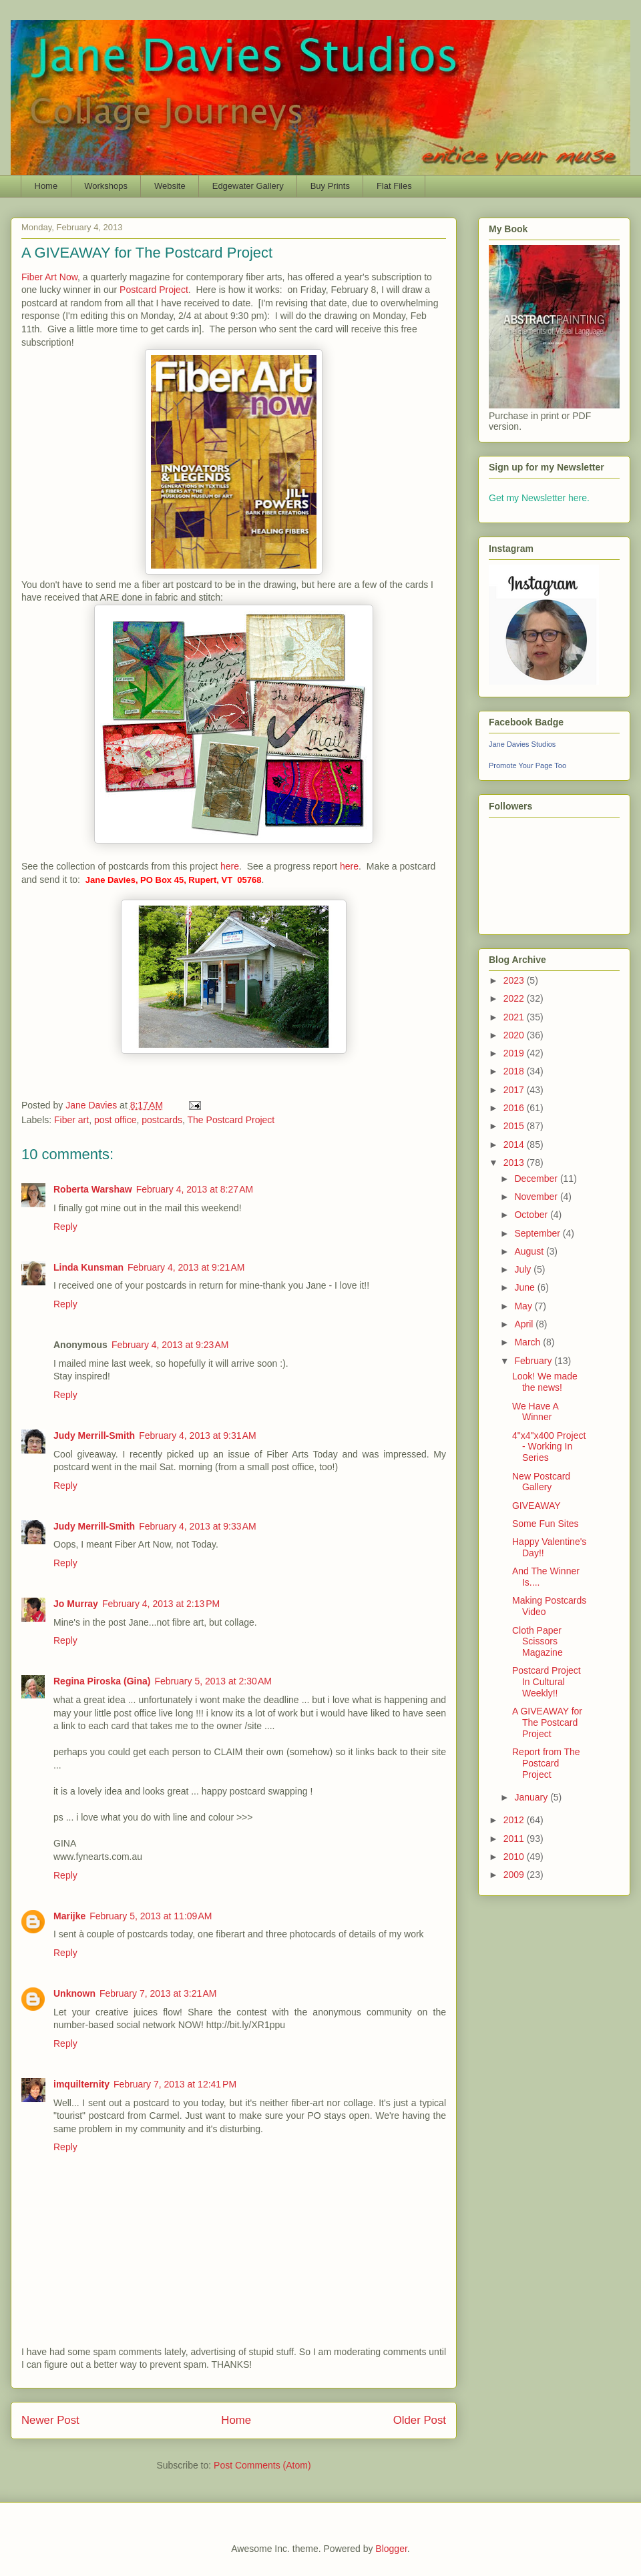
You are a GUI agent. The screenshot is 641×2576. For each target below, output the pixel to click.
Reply (65, 1226)
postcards (162, 1119)
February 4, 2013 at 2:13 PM (161, 1603)
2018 (515, 1071)
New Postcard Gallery (541, 1482)
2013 (515, 1162)
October (532, 1214)
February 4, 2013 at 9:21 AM (186, 1267)
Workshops (106, 186)
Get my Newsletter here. (539, 498)
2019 (515, 1053)
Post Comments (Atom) (262, 2465)
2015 (515, 1125)
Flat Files (394, 186)
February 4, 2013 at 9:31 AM (197, 1435)
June (525, 1287)
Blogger (391, 2548)
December (537, 1178)
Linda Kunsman (88, 1267)
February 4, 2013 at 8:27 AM (195, 1189)
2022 (515, 998)
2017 (515, 1089)
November (537, 1196)
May (524, 1306)
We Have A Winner (535, 1412)
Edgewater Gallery (248, 186)
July (523, 1269)
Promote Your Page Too (527, 765)
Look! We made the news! (545, 1382)
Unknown (74, 1993)
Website (170, 186)
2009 (515, 1874)
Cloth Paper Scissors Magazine (537, 1641)
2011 (515, 1838)
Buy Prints (330, 186)
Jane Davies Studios (522, 744)
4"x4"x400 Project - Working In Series (549, 1447)
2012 (515, 1820)
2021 (515, 1017)
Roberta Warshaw (92, 1189)
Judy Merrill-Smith (94, 1435)
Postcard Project (154, 289)
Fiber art (71, 1119)
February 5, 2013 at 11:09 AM (150, 1916)
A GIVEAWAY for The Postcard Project (547, 1722)
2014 (515, 1144)
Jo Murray (75, 1603)
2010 (515, 1856)
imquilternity (81, 2084)
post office (115, 1119)
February (534, 1360)
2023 (515, 980)
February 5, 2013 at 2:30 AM (213, 1681)
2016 (515, 1107)
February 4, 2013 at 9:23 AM (170, 1344)
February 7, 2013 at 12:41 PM (175, 2084)
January (532, 1797)
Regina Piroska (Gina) (101, 1681)
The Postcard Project (231, 1119)
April (525, 1324)
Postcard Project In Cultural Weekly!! (546, 1681)
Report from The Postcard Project (546, 1763)
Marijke (69, 1916)
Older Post (419, 2420)
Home (46, 186)
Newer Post (50, 2420)
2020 (515, 1035)
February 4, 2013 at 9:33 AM (197, 1526)
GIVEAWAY (536, 1505)
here (229, 866)
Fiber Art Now (49, 277)
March (528, 1342)
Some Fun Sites (545, 1523)
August (530, 1251)
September (538, 1233)
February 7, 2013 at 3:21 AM (158, 1993)
